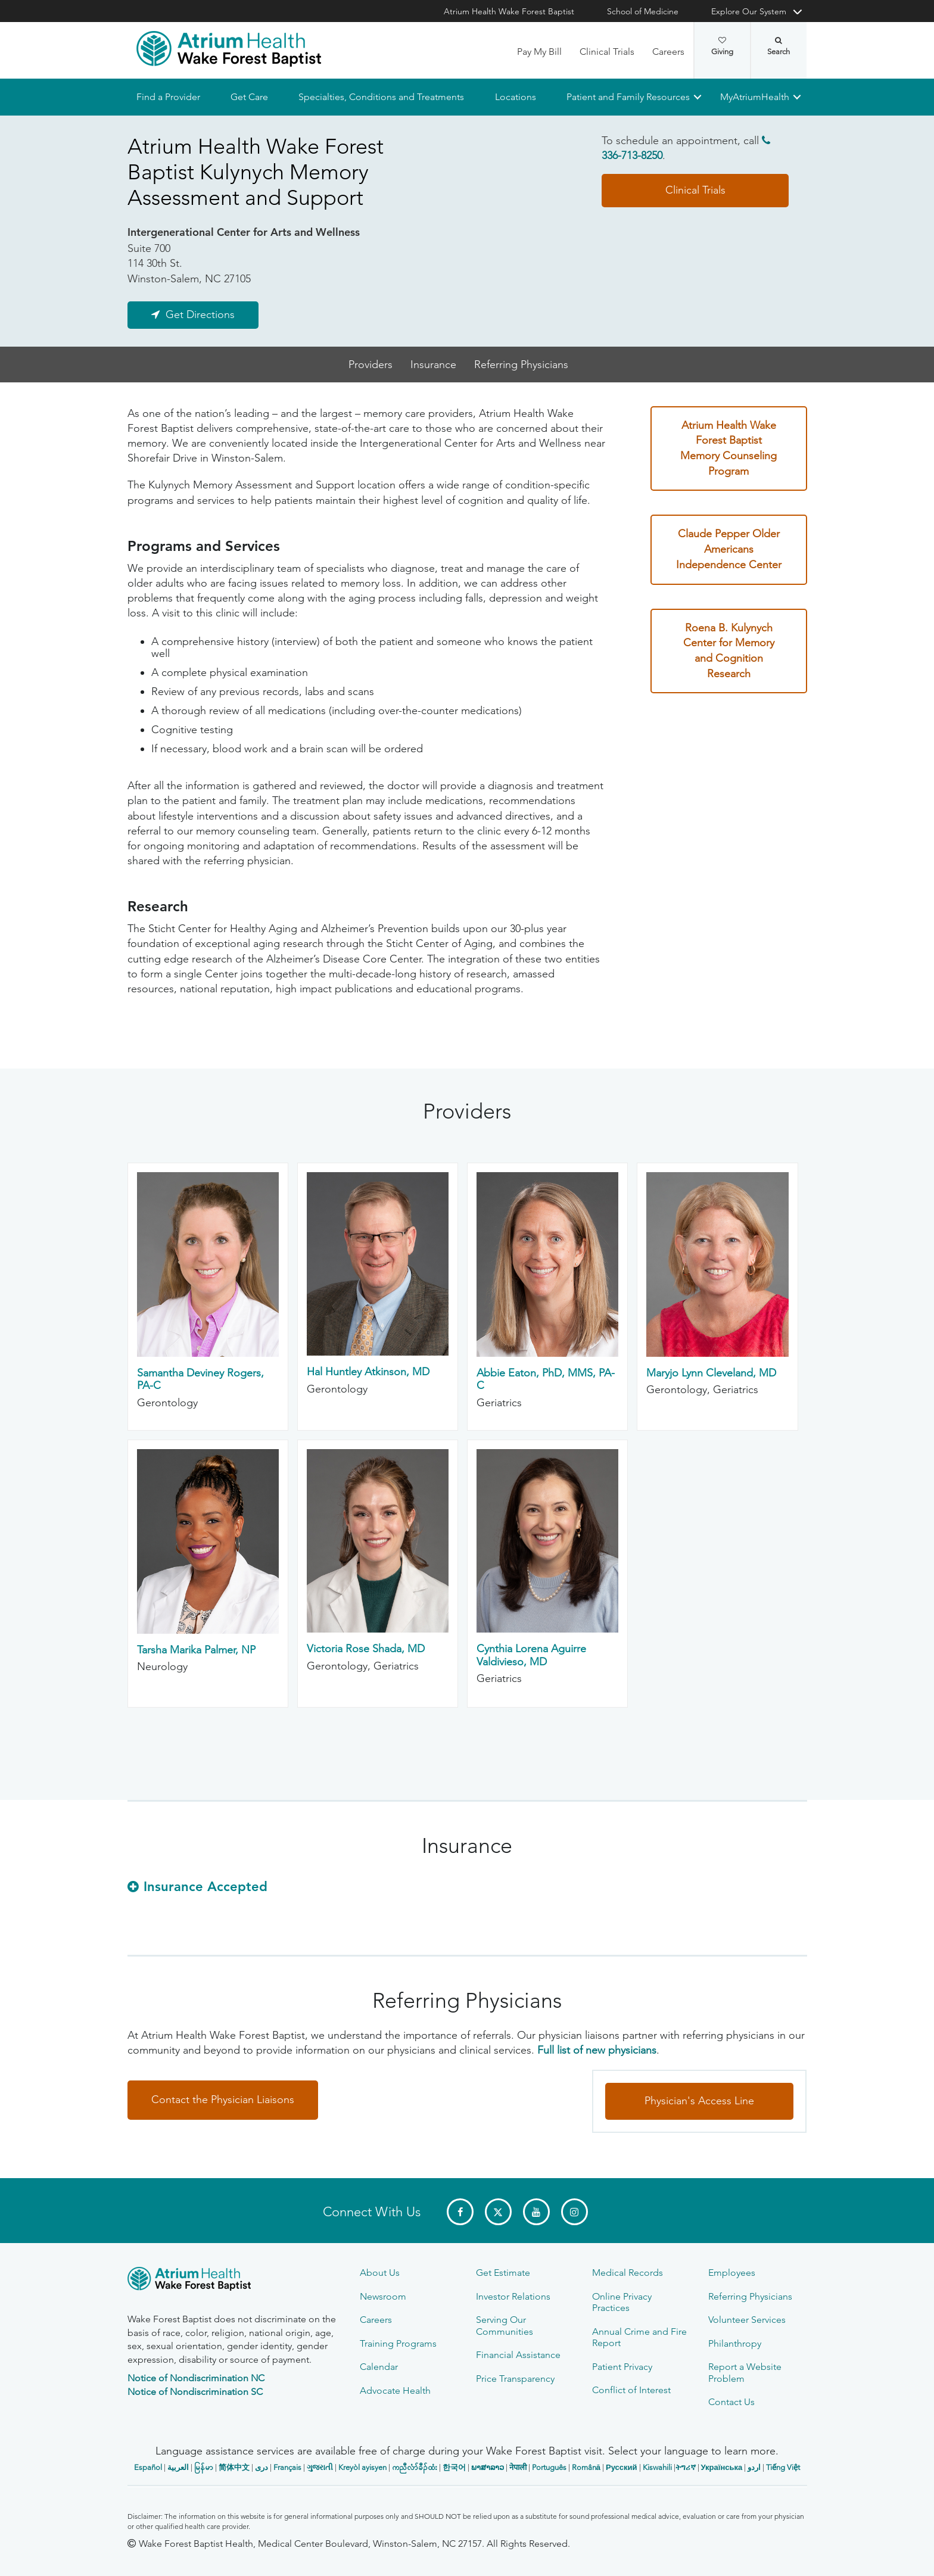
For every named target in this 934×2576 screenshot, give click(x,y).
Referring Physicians (521, 364)
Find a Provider (168, 96)
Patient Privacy (622, 2366)
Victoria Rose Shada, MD (366, 1649)
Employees (731, 2272)
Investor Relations (513, 2296)
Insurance (433, 364)
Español (148, 2467)
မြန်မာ (203, 2467)
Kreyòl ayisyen (362, 2467)
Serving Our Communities (504, 2325)
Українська (722, 2467)
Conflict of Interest (631, 2390)
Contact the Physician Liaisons (222, 2100)
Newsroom (383, 2296)
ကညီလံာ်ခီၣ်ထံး (414, 2467)
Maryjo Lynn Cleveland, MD (711, 1372)
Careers (668, 51)
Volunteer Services (747, 2319)
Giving (722, 46)
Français (287, 2467)
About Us (380, 2272)
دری (261, 2467)
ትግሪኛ (685, 2467)
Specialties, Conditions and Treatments (381, 96)
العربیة (178, 2467)
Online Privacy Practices (622, 2302)
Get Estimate (503, 2272)
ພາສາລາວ (487, 2467)
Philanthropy (734, 2343)
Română (586, 2467)
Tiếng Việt (783, 2467)
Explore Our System (748, 11)
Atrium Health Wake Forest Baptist (509, 11)
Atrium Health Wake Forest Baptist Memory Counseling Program (728, 448)
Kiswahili (657, 2467)
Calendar (379, 2366)
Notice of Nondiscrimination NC (195, 2378)
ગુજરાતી (320, 2467)
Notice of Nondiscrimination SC (195, 2391)
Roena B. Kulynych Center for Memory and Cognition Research (728, 650)
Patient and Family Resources (627, 96)
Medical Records (627, 2272)
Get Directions (200, 314)
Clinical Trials (607, 51)
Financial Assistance (518, 2354)
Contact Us (731, 2401)
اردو (754, 2467)
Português (549, 2467)
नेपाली (518, 2467)
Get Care (249, 96)
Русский (621, 2467)
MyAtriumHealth (754, 96)
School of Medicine (642, 11)
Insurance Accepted (205, 1887)
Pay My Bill (539, 51)
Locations (515, 96)
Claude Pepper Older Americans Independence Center (729, 549)
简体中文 (234, 2467)
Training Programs (398, 2343)
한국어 (454, 2467)
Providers (370, 364)
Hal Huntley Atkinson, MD (368, 1372)
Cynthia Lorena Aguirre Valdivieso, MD (531, 1656)
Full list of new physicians (596, 2050)
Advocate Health (395, 2390)
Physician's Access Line (699, 2101)
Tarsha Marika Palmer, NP (196, 1649)
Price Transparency (515, 2378)
